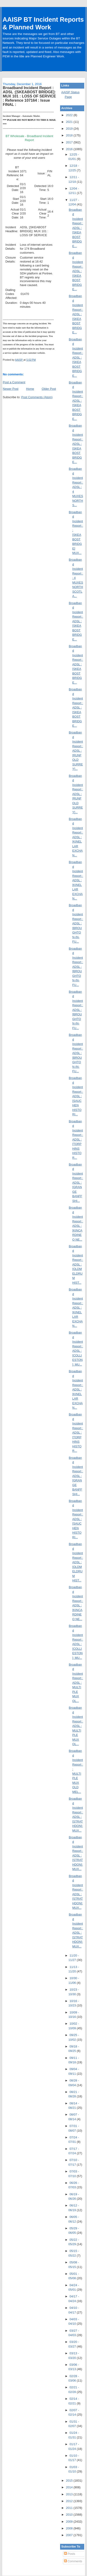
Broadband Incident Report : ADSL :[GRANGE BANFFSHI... (76, 1183)
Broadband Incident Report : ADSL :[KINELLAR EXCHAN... (76, 837)
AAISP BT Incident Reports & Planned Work (43, 23)
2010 (70, 2514)
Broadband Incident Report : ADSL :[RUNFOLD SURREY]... (76, 751)
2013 (70, 2494)
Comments (73, 2561)
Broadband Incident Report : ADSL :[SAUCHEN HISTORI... (76, 1096)
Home (30, 389)
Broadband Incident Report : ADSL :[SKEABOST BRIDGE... (76, 228)
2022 (70, 115)
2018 (70, 135)
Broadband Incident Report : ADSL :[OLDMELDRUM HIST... (76, 1264)
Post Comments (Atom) (37, 397)
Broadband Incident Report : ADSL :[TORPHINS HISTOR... (76, 1139)
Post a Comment (14, 382)
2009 (70, 2521)
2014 (70, 2487)
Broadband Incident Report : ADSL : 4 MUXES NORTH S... (76, 487)
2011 (70, 2508)
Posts (69, 2553)
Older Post (49, 389)
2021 (70, 122)
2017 (70, 142)
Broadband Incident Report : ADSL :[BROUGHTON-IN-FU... (76, 923)
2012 (70, 2501)
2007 (70, 2535)
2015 (70, 2480)
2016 (70, 149)
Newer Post (10, 389)
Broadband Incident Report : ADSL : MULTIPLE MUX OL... (76, 1683)
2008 (70, 2528)
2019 (70, 128)
